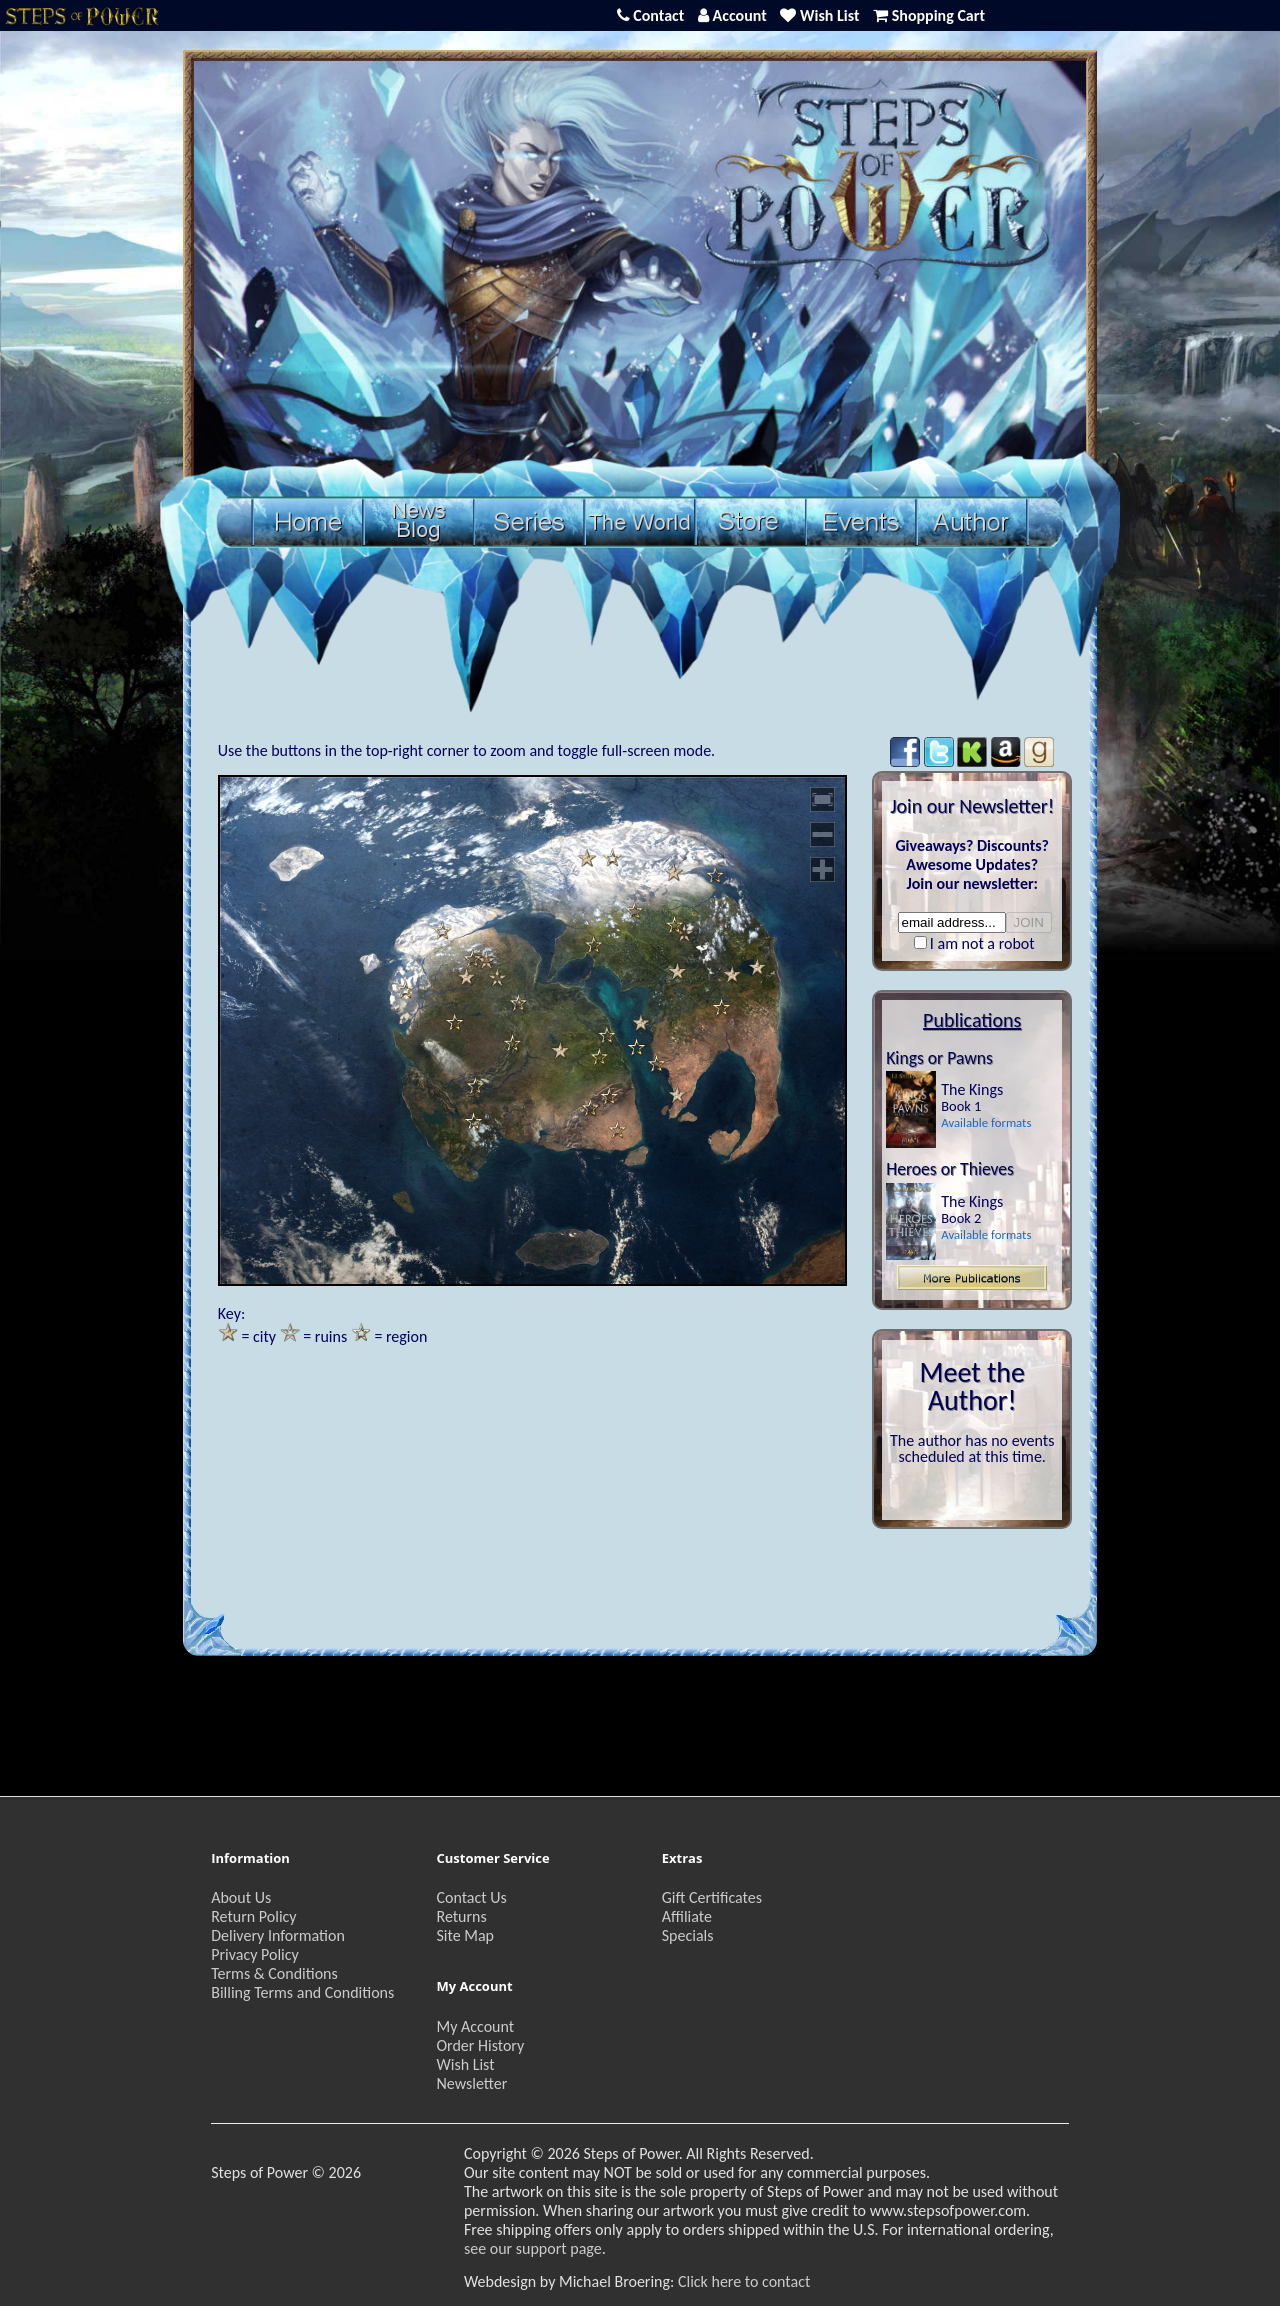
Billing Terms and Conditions (302, 1992)
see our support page (533, 2248)
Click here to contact (744, 2281)
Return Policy (253, 1916)
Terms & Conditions (274, 1973)
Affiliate (687, 1916)
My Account (475, 2026)
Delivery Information (278, 1935)
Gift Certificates (712, 1897)
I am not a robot (982, 943)
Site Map (465, 1935)
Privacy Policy (255, 1954)
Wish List (465, 2064)
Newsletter (471, 2083)
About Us (241, 1897)
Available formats (986, 1122)
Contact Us (471, 1897)
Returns (461, 1916)
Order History (480, 2045)
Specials (688, 1935)
